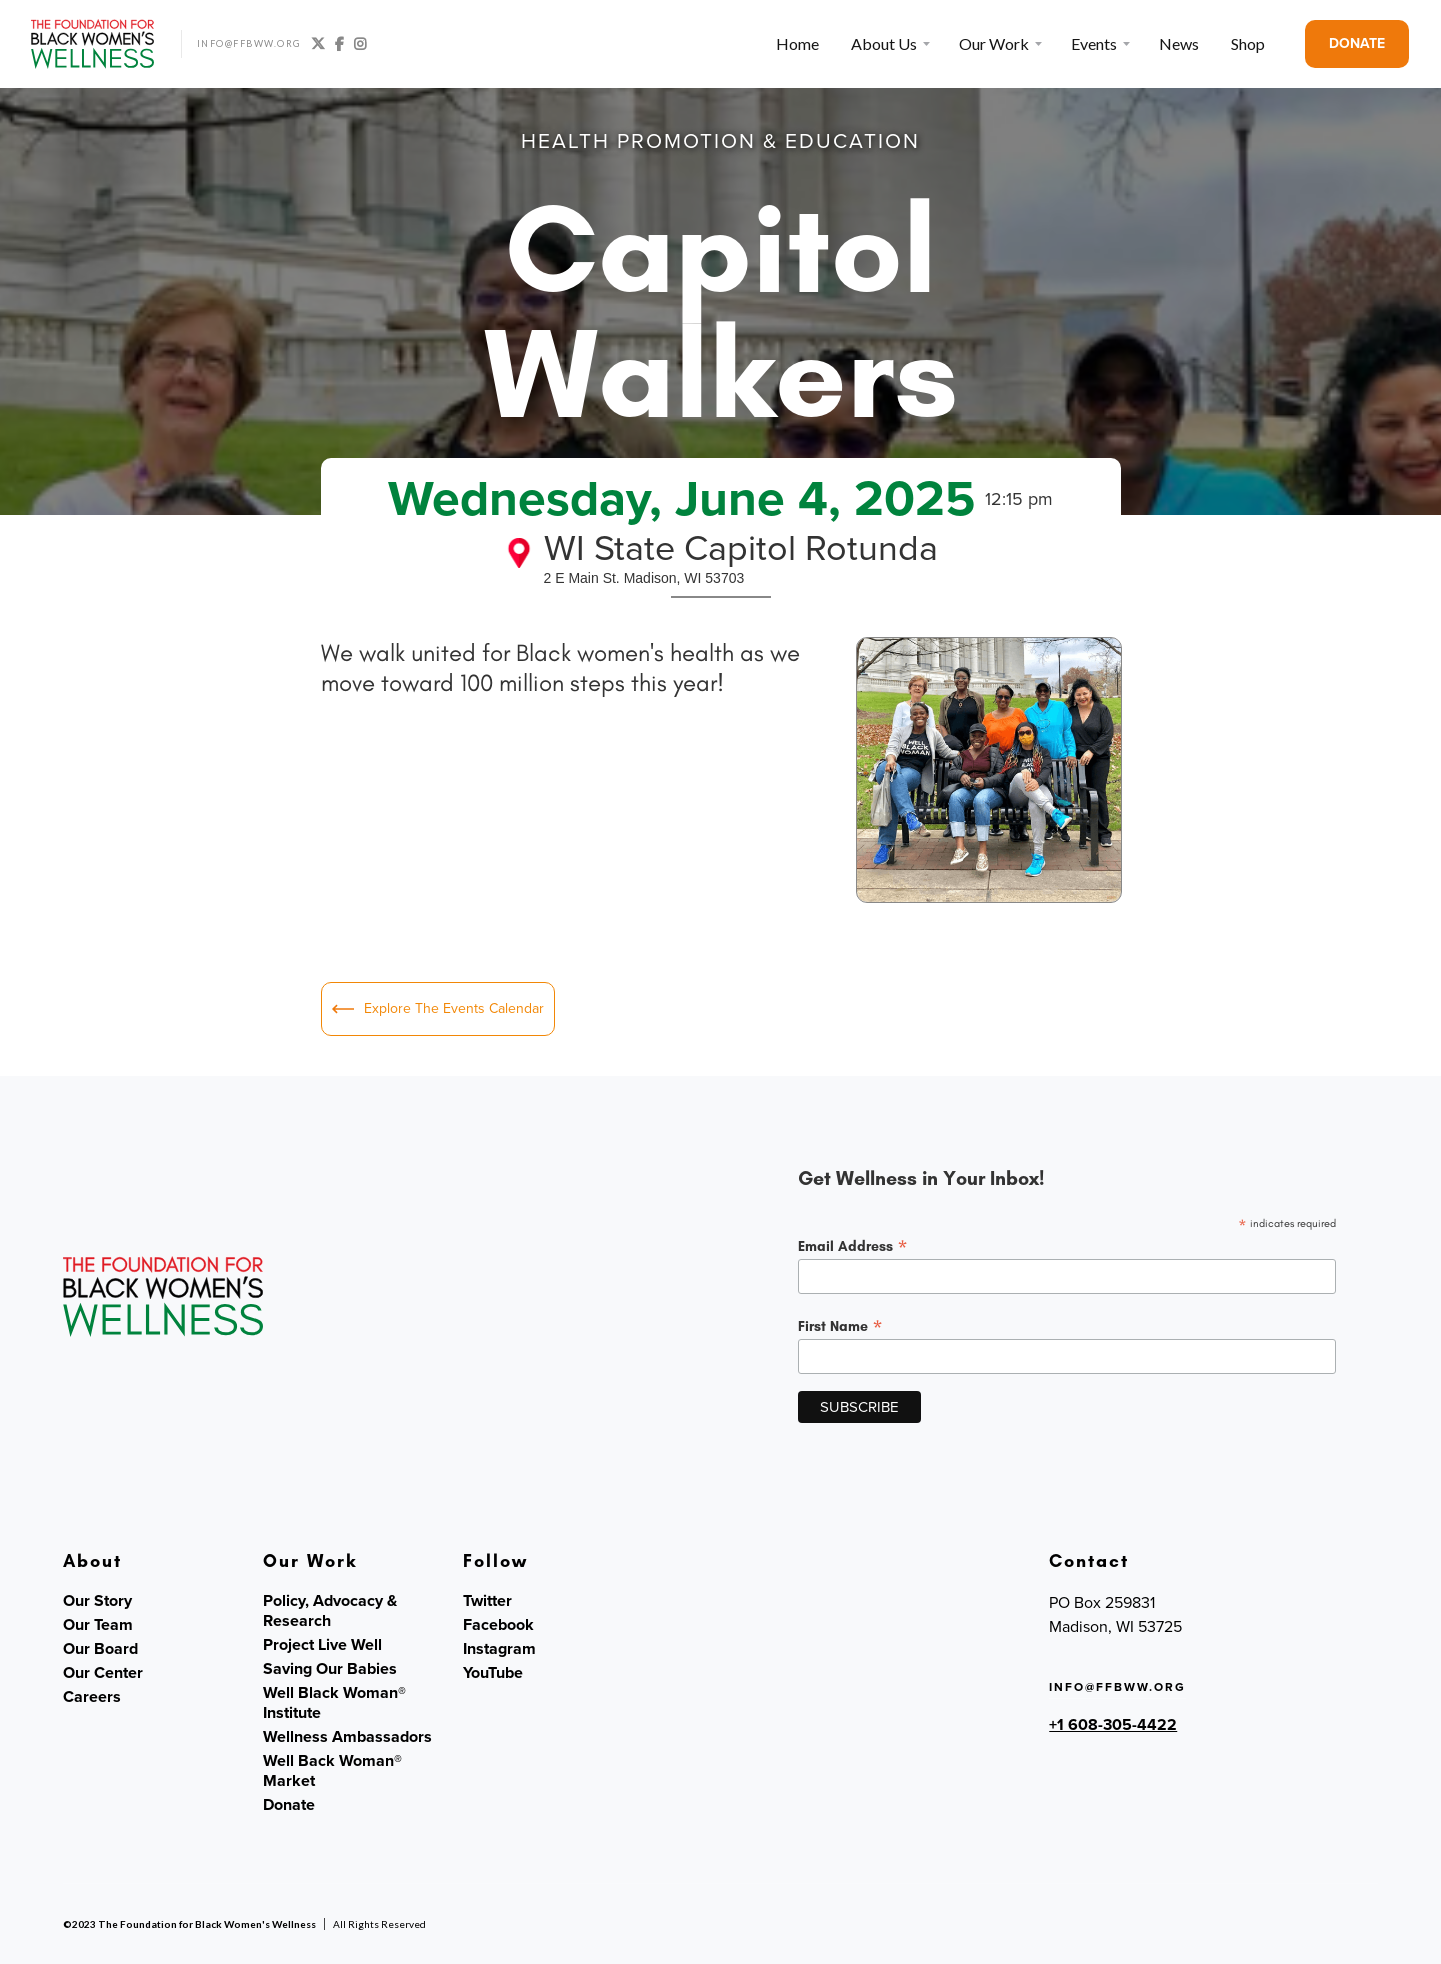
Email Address (853, 1246)
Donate (289, 1805)
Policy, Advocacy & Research (330, 1611)
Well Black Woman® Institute (334, 1703)
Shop (1248, 43)
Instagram (499, 1649)
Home (797, 43)
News (1179, 43)
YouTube (493, 1673)
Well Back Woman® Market (332, 1771)
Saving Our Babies (330, 1669)
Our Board (100, 1649)
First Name (840, 1326)
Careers (92, 1697)
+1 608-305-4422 (1113, 1724)
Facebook (498, 1625)
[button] (889, 44)
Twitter (487, 1601)
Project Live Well (322, 1645)
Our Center (103, 1673)
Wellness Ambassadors (347, 1737)
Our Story (97, 1601)
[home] (93, 44)
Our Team (98, 1625)
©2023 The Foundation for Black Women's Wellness (189, 1924)
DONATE (1357, 43)
